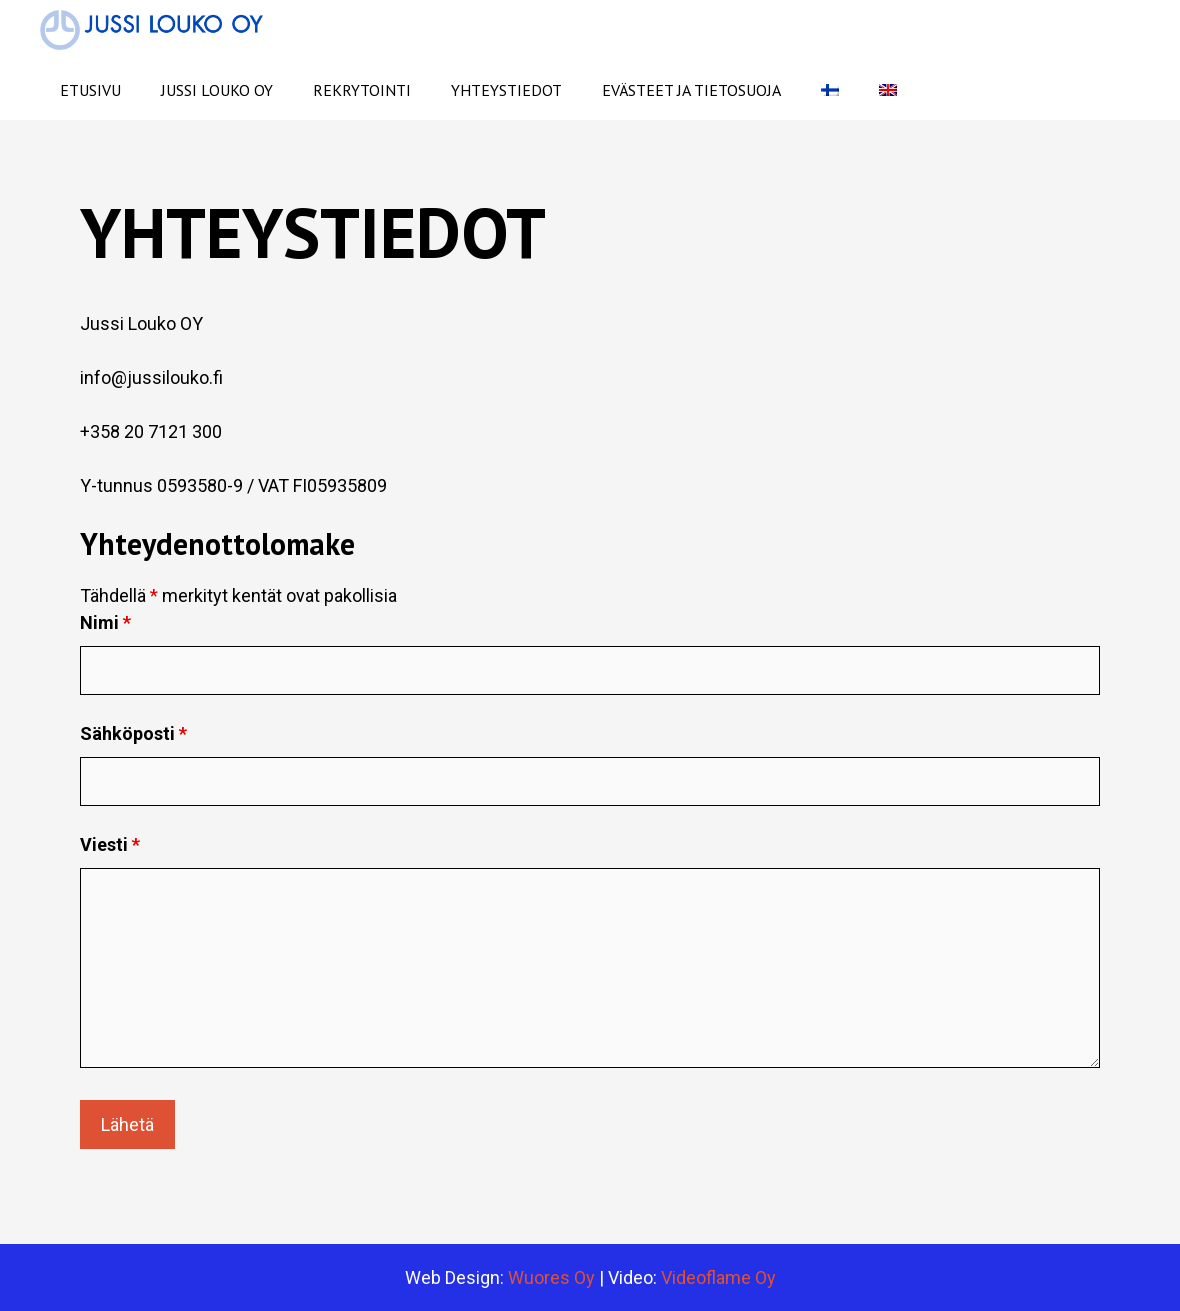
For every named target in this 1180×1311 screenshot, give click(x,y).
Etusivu (90, 90)
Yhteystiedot (506, 90)
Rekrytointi (362, 90)
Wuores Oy (553, 1277)
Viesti (110, 844)
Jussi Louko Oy (217, 90)
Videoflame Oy (718, 1277)
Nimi (105, 622)
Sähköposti (133, 733)
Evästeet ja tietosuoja (691, 90)
